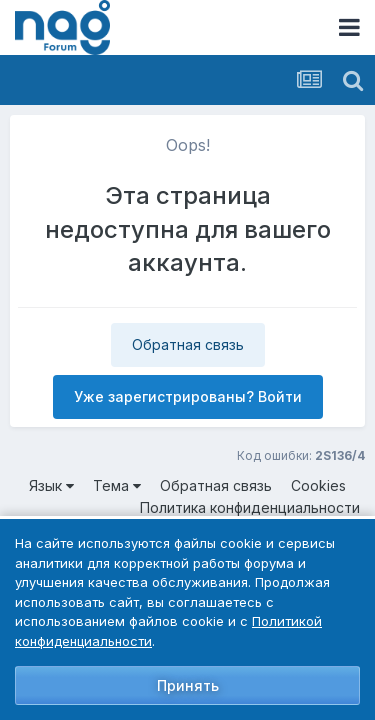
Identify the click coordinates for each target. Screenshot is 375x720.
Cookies (318, 485)
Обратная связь (188, 344)
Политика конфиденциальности (250, 507)
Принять (188, 685)
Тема (117, 485)
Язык (51, 485)
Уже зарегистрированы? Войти (188, 396)
